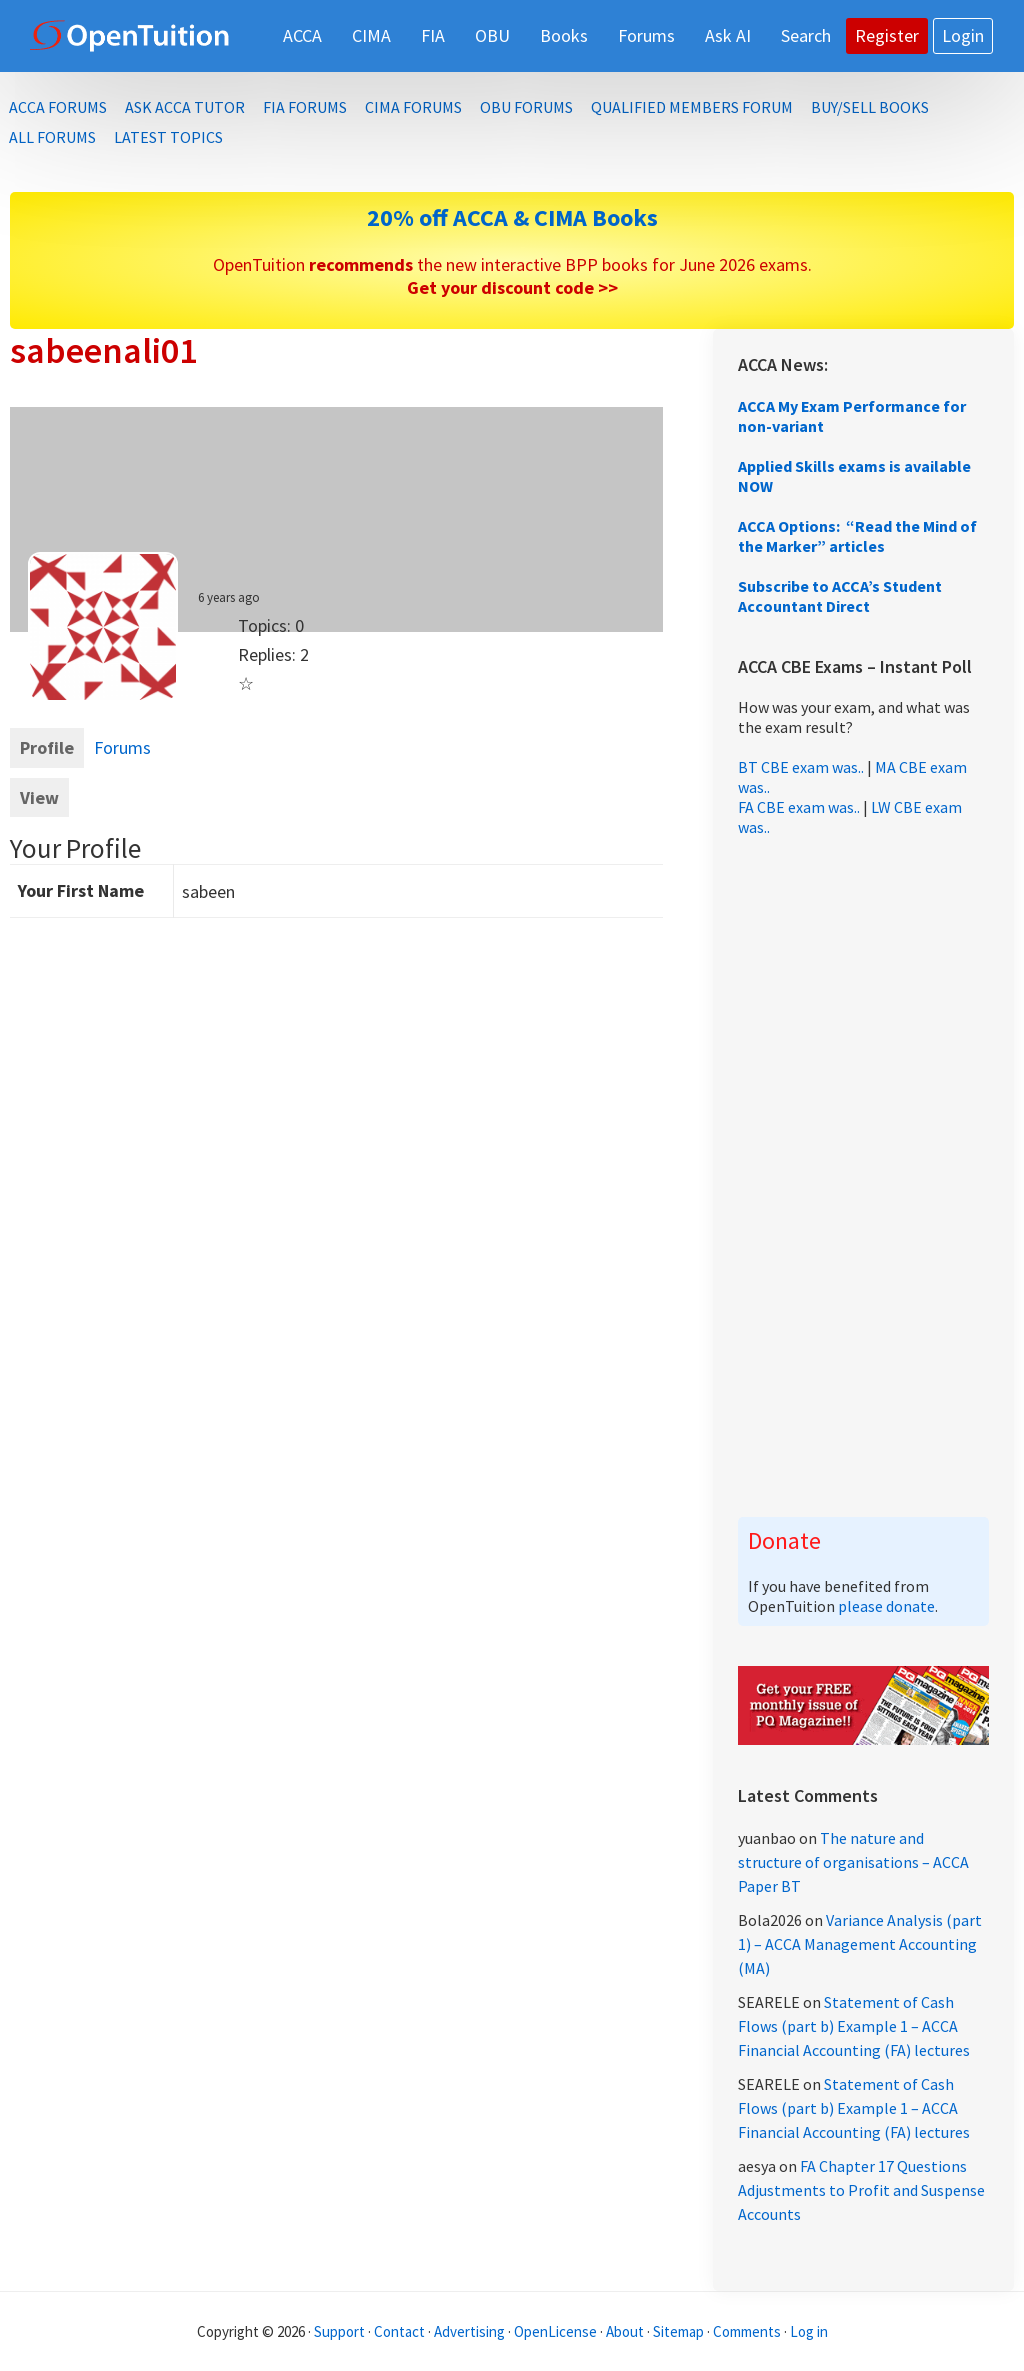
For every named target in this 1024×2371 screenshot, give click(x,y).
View (39, 797)
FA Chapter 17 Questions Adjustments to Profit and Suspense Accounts (861, 2190)
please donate (886, 1606)
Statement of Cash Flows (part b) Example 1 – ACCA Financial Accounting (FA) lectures (854, 2026)
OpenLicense (557, 2331)
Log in (809, 2331)
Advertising (469, 2331)
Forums (122, 747)
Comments (748, 2331)
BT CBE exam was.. (801, 767)
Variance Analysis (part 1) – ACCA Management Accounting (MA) (860, 1944)
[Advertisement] (863, 1177)
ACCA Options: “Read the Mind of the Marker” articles (857, 536)
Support (339, 2331)
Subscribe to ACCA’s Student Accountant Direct (840, 596)
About (625, 2331)
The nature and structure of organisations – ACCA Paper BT (853, 1862)
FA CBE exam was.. (799, 807)
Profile (47, 747)
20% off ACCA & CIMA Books (512, 217)
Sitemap (678, 2331)
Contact (399, 2331)
